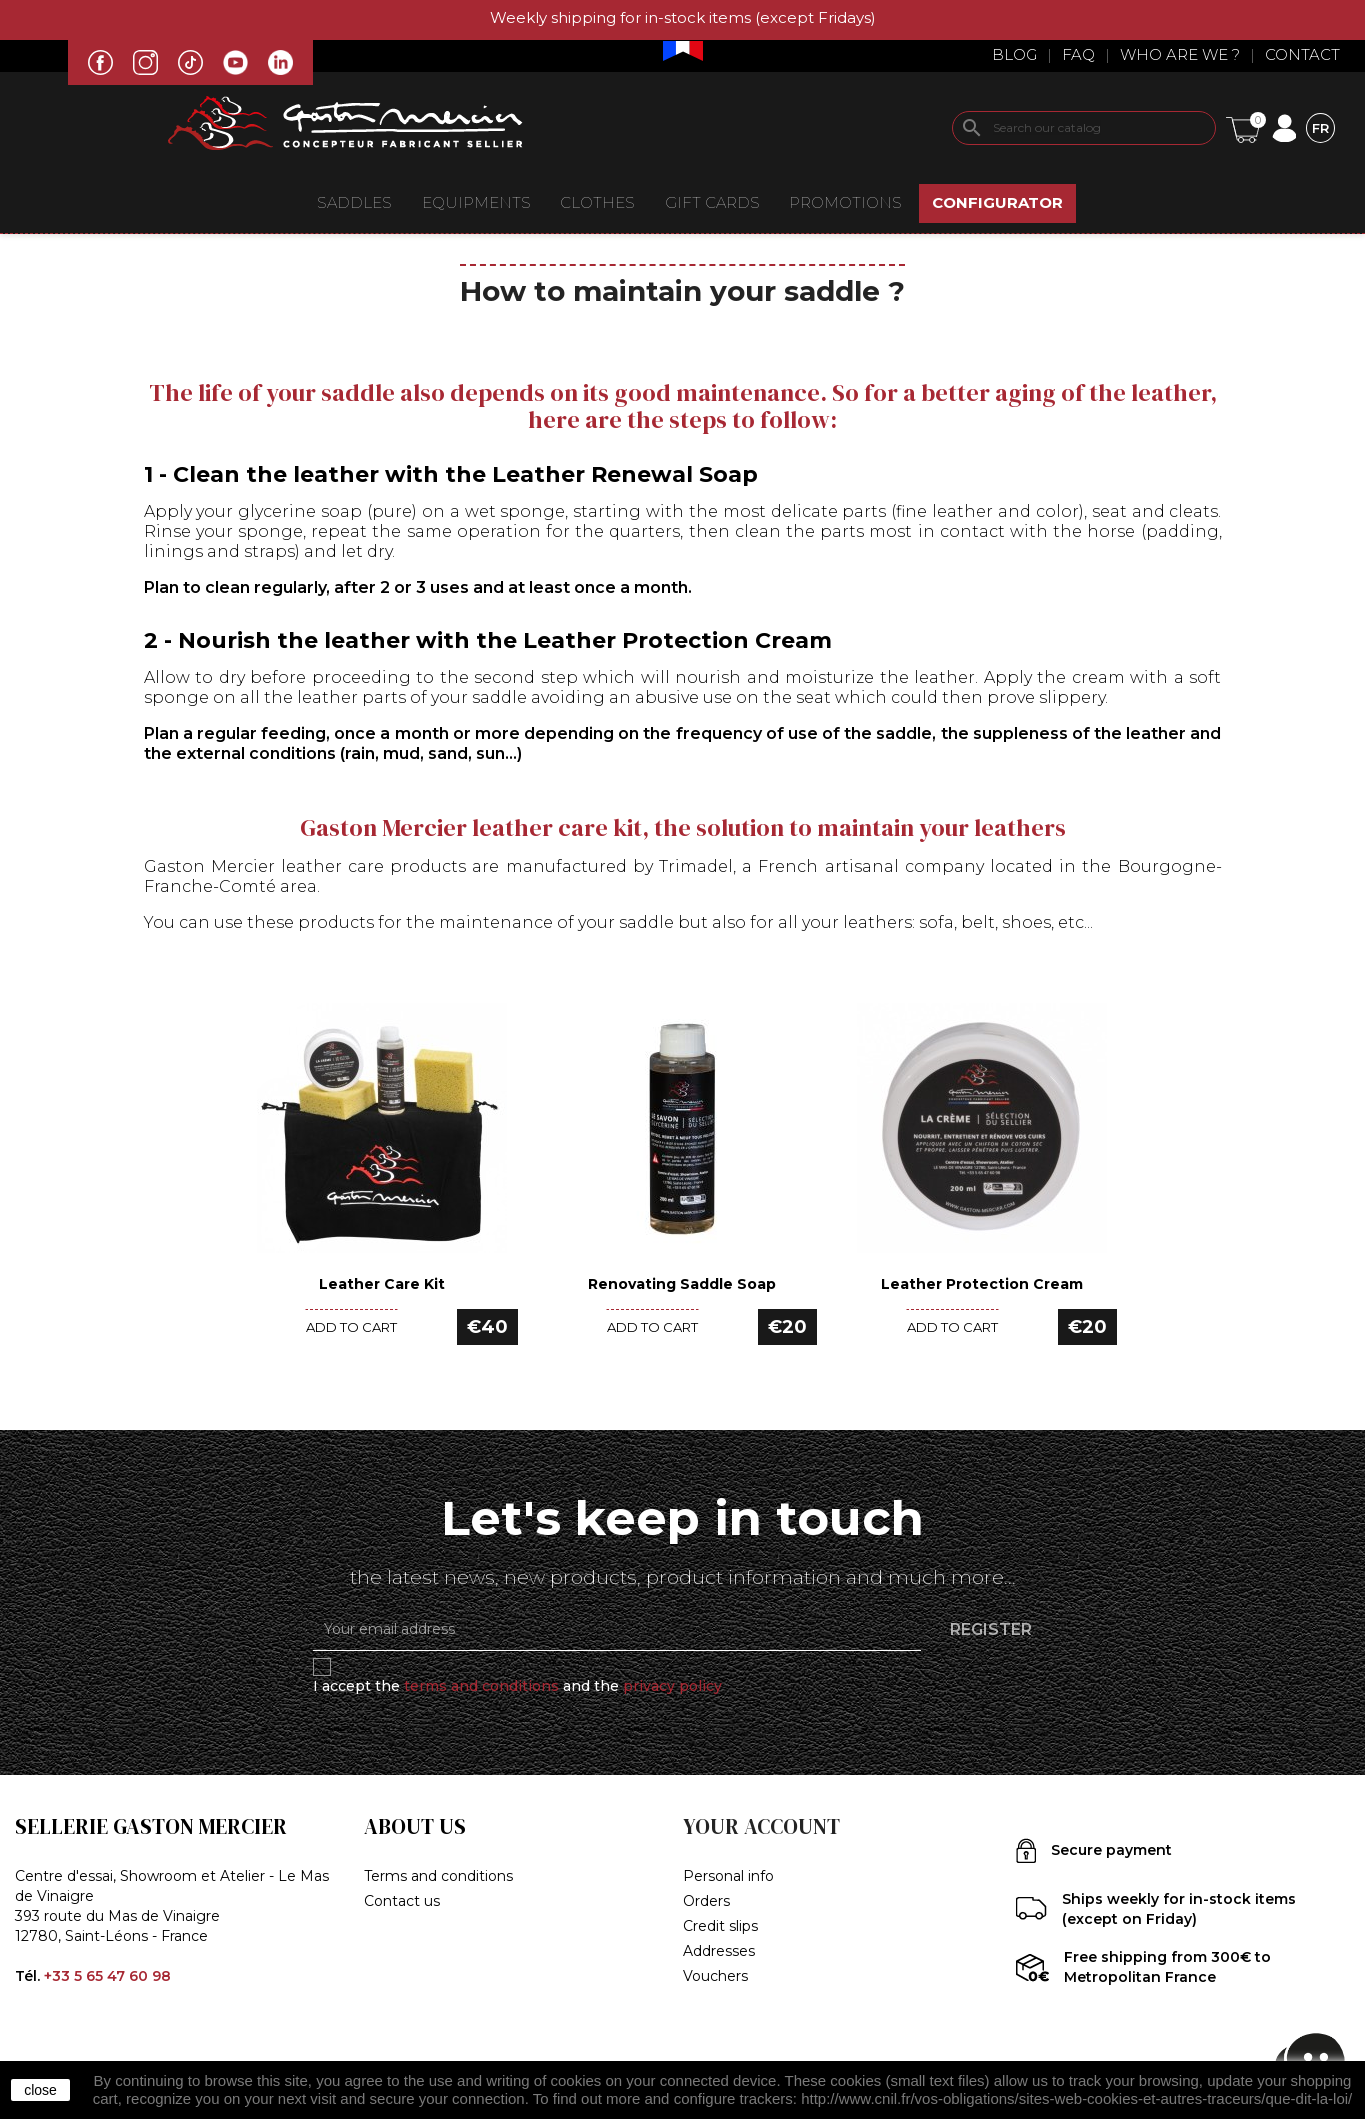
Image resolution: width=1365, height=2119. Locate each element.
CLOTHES (597, 202)
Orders (706, 1901)
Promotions (845, 202)
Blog (1014, 54)
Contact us (402, 1901)
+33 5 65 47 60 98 (107, 1976)
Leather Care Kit (382, 1284)
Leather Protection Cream (982, 1284)
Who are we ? (1180, 54)
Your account (761, 1826)
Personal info (728, 1876)
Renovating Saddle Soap (682, 1284)
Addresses (719, 1951)
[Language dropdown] (1320, 127)
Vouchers (715, 1976)
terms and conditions (481, 1686)
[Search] (1084, 128)
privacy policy (672, 1686)
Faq (1078, 54)
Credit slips (720, 1926)
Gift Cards (712, 202)
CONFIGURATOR (997, 202)
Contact (1302, 54)
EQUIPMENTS (476, 202)
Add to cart (351, 1327)
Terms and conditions (438, 1876)
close (40, 2090)
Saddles (354, 202)
